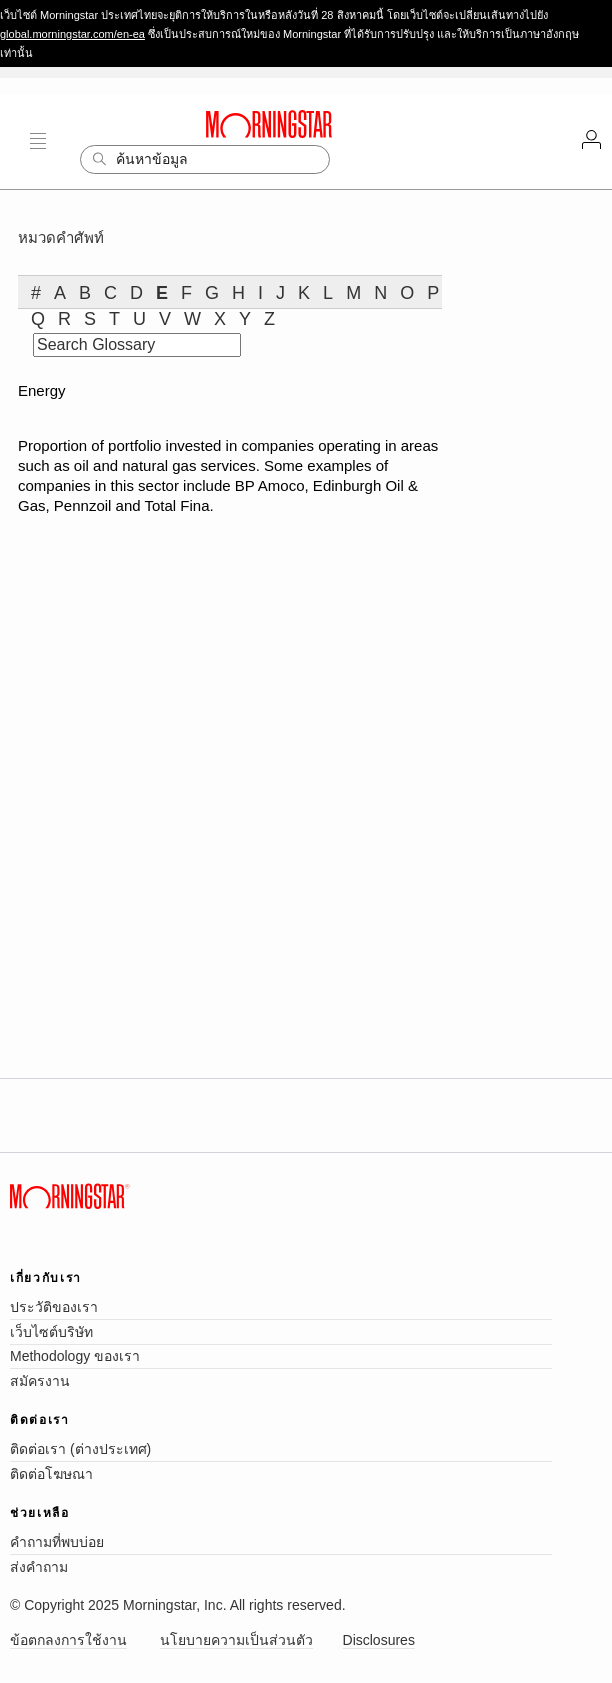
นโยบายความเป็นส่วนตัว (236, 1640)
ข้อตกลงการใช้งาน (68, 1640)
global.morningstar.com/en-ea (72, 34)
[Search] (205, 159)
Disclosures (379, 1640)
